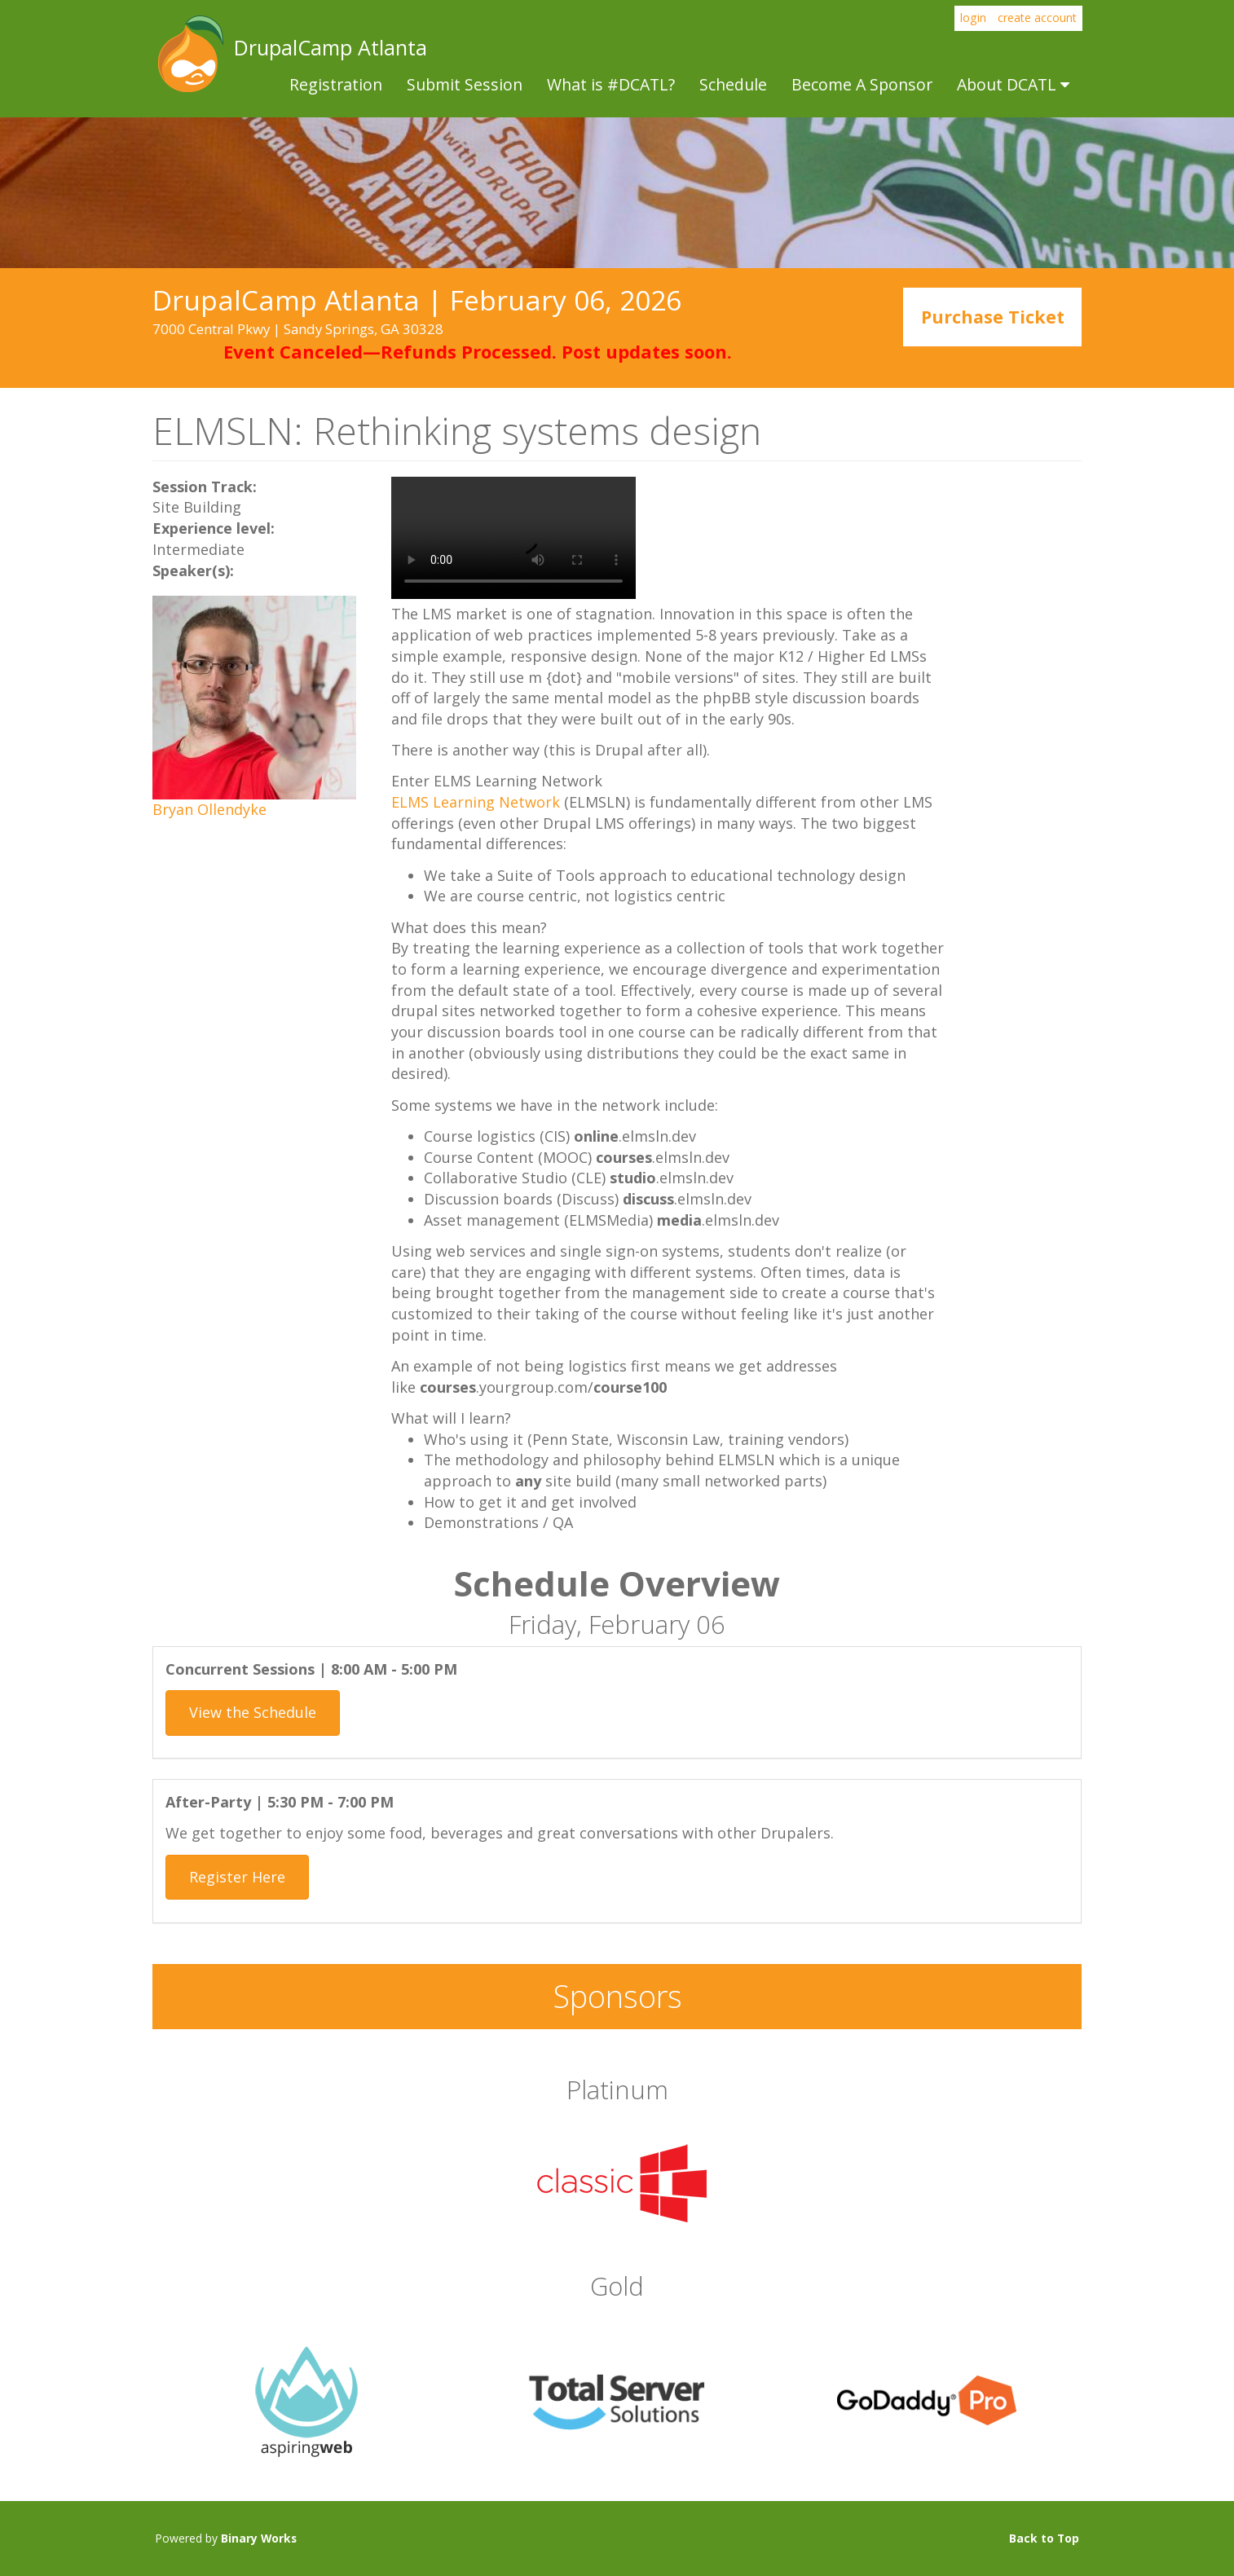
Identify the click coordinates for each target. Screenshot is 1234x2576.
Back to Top (1044, 2538)
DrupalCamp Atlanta (189, 54)
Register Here (237, 1877)
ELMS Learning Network (475, 802)
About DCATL (1013, 84)
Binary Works (259, 2538)
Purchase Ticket (992, 317)
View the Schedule (252, 1712)
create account (1037, 17)
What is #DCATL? (611, 84)
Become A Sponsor (861, 84)
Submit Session (464, 84)
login (973, 17)
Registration (335, 84)
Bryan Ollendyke (209, 809)
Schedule (733, 84)
